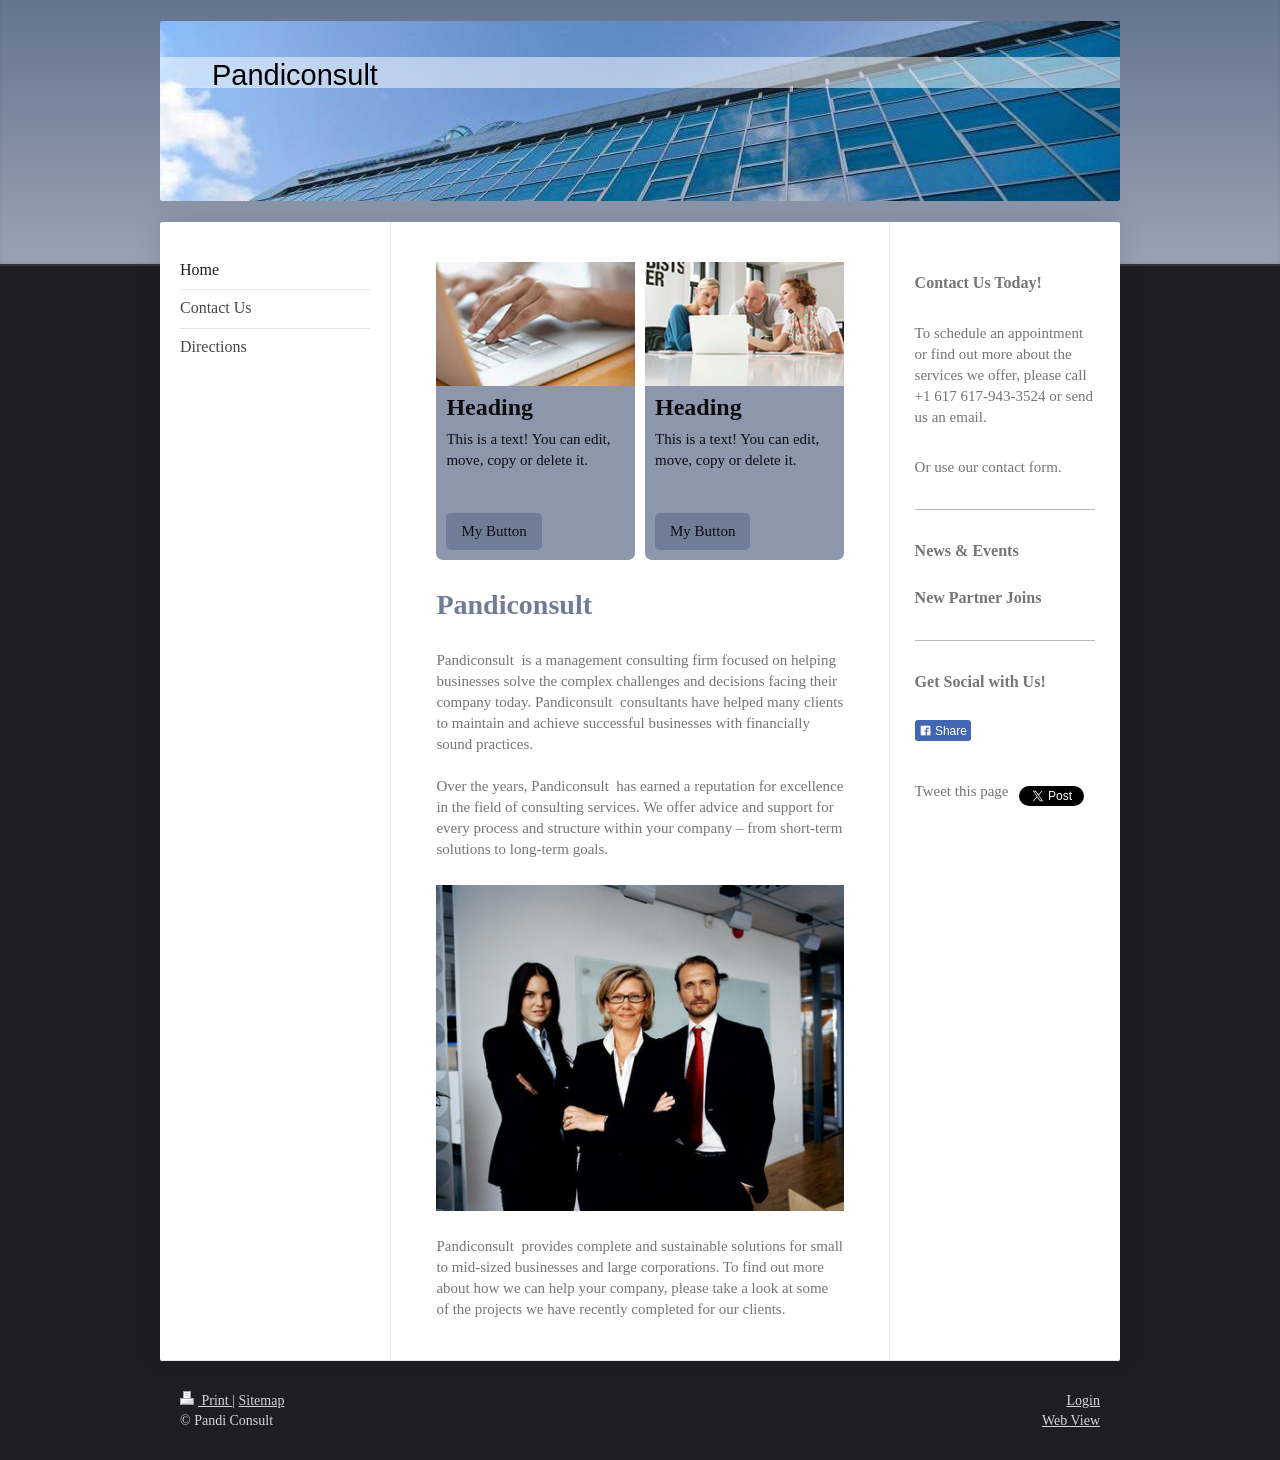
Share (943, 731)
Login (1083, 1400)
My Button (493, 531)
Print (206, 1400)
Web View (1071, 1420)
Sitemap (262, 1400)
